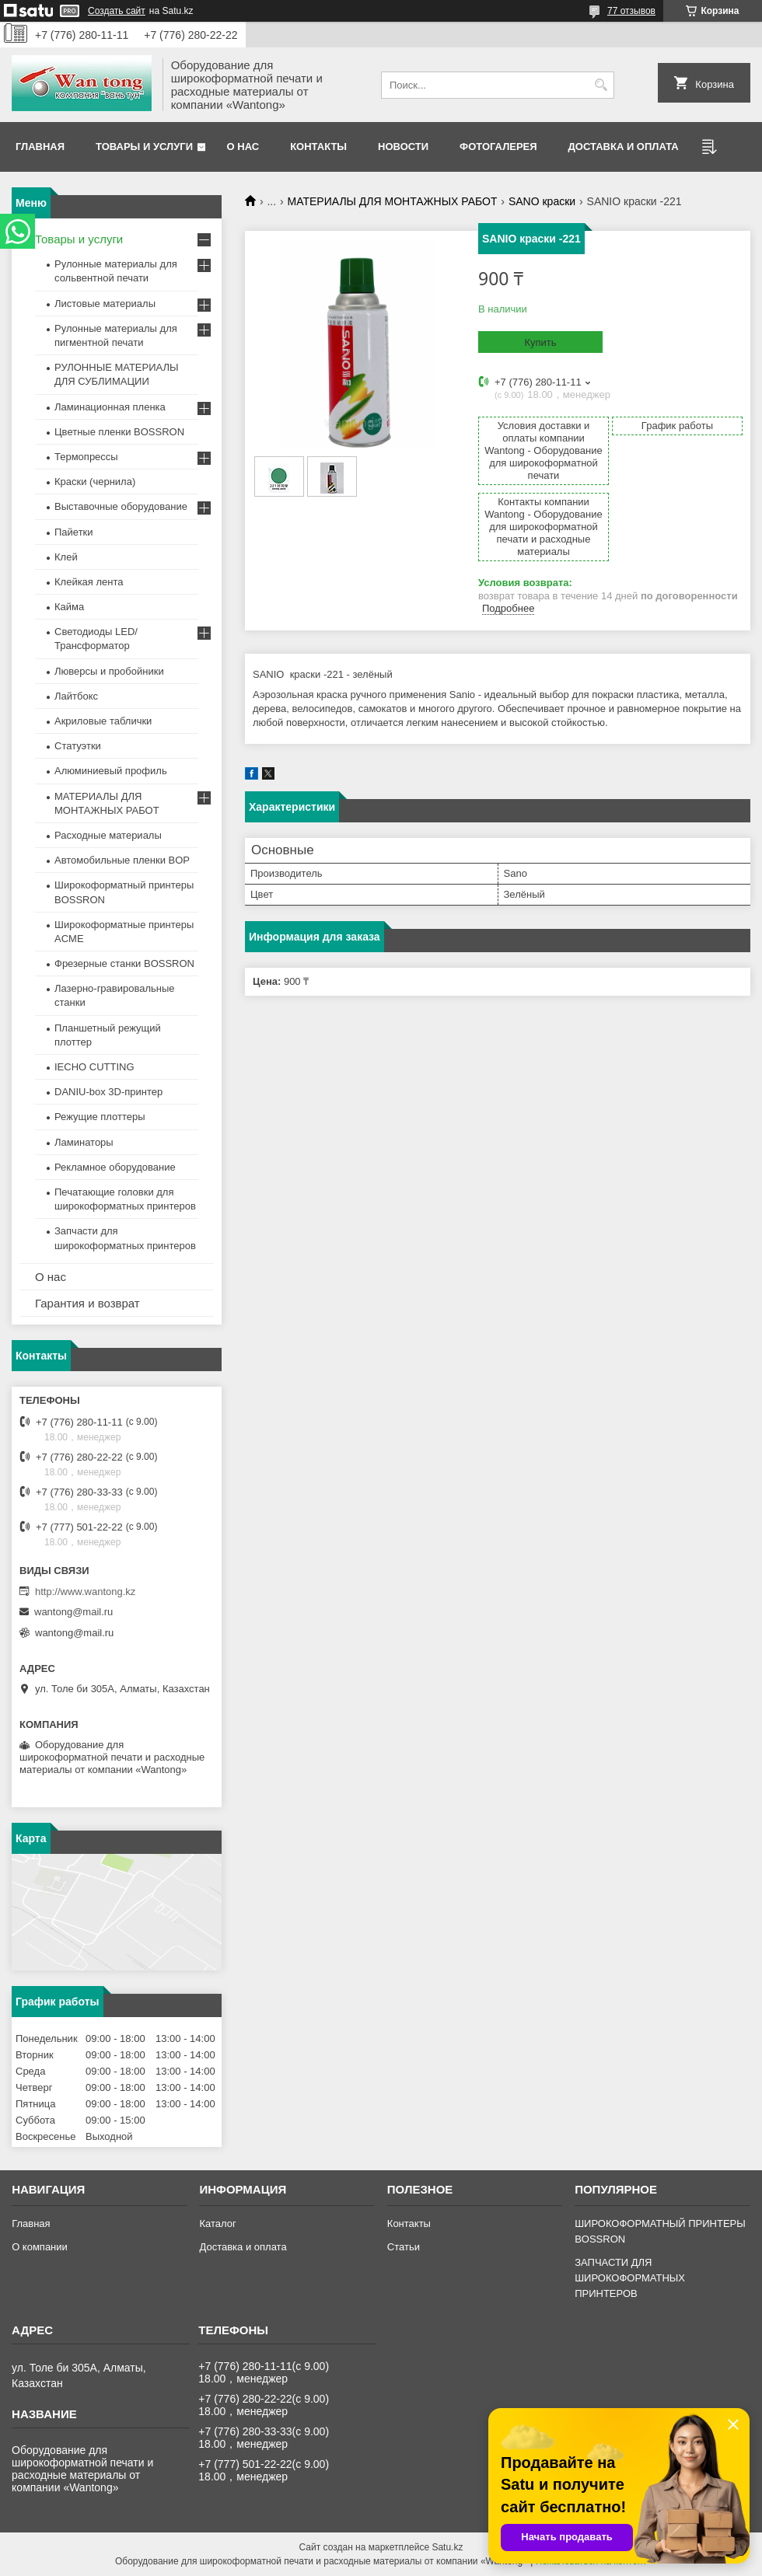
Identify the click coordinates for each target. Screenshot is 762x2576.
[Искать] (600, 85)
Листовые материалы (105, 303)
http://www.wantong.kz (85, 1591)
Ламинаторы (84, 1142)
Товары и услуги (144, 146)
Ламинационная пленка (110, 407)
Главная (40, 146)
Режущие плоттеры (99, 1116)
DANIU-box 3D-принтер (108, 1092)
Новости (403, 146)
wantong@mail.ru (73, 1612)
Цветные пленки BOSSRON (119, 432)
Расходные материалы (108, 835)
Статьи (403, 2247)
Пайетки (73, 532)
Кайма (69, 607)
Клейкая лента (89, 582)
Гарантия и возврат (87, 1303)
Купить (540, 342)
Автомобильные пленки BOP (122, 860)
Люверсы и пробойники (109, 671)
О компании (40, 2247)
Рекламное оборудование (115, 1167)
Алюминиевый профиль (110, 771)
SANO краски (542, 201)
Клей (66, 557)
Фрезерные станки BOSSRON (124, 963)
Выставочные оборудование (120, 506)
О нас (243, 146)
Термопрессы (86, 456)
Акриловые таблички (103, 721)
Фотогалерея (498, 146)
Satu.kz (447, 2547)
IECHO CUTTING (94, 1067)
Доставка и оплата (623, 146)
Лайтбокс (76, 696)
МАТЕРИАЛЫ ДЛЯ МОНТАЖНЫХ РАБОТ (393, 201)
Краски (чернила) (94, 481)
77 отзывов (631, 10)
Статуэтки (77, 746)
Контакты (318, 146)
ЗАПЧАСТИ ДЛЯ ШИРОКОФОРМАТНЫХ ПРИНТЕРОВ (630, 2278)
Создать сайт (116, 10)
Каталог (217, 2223)
